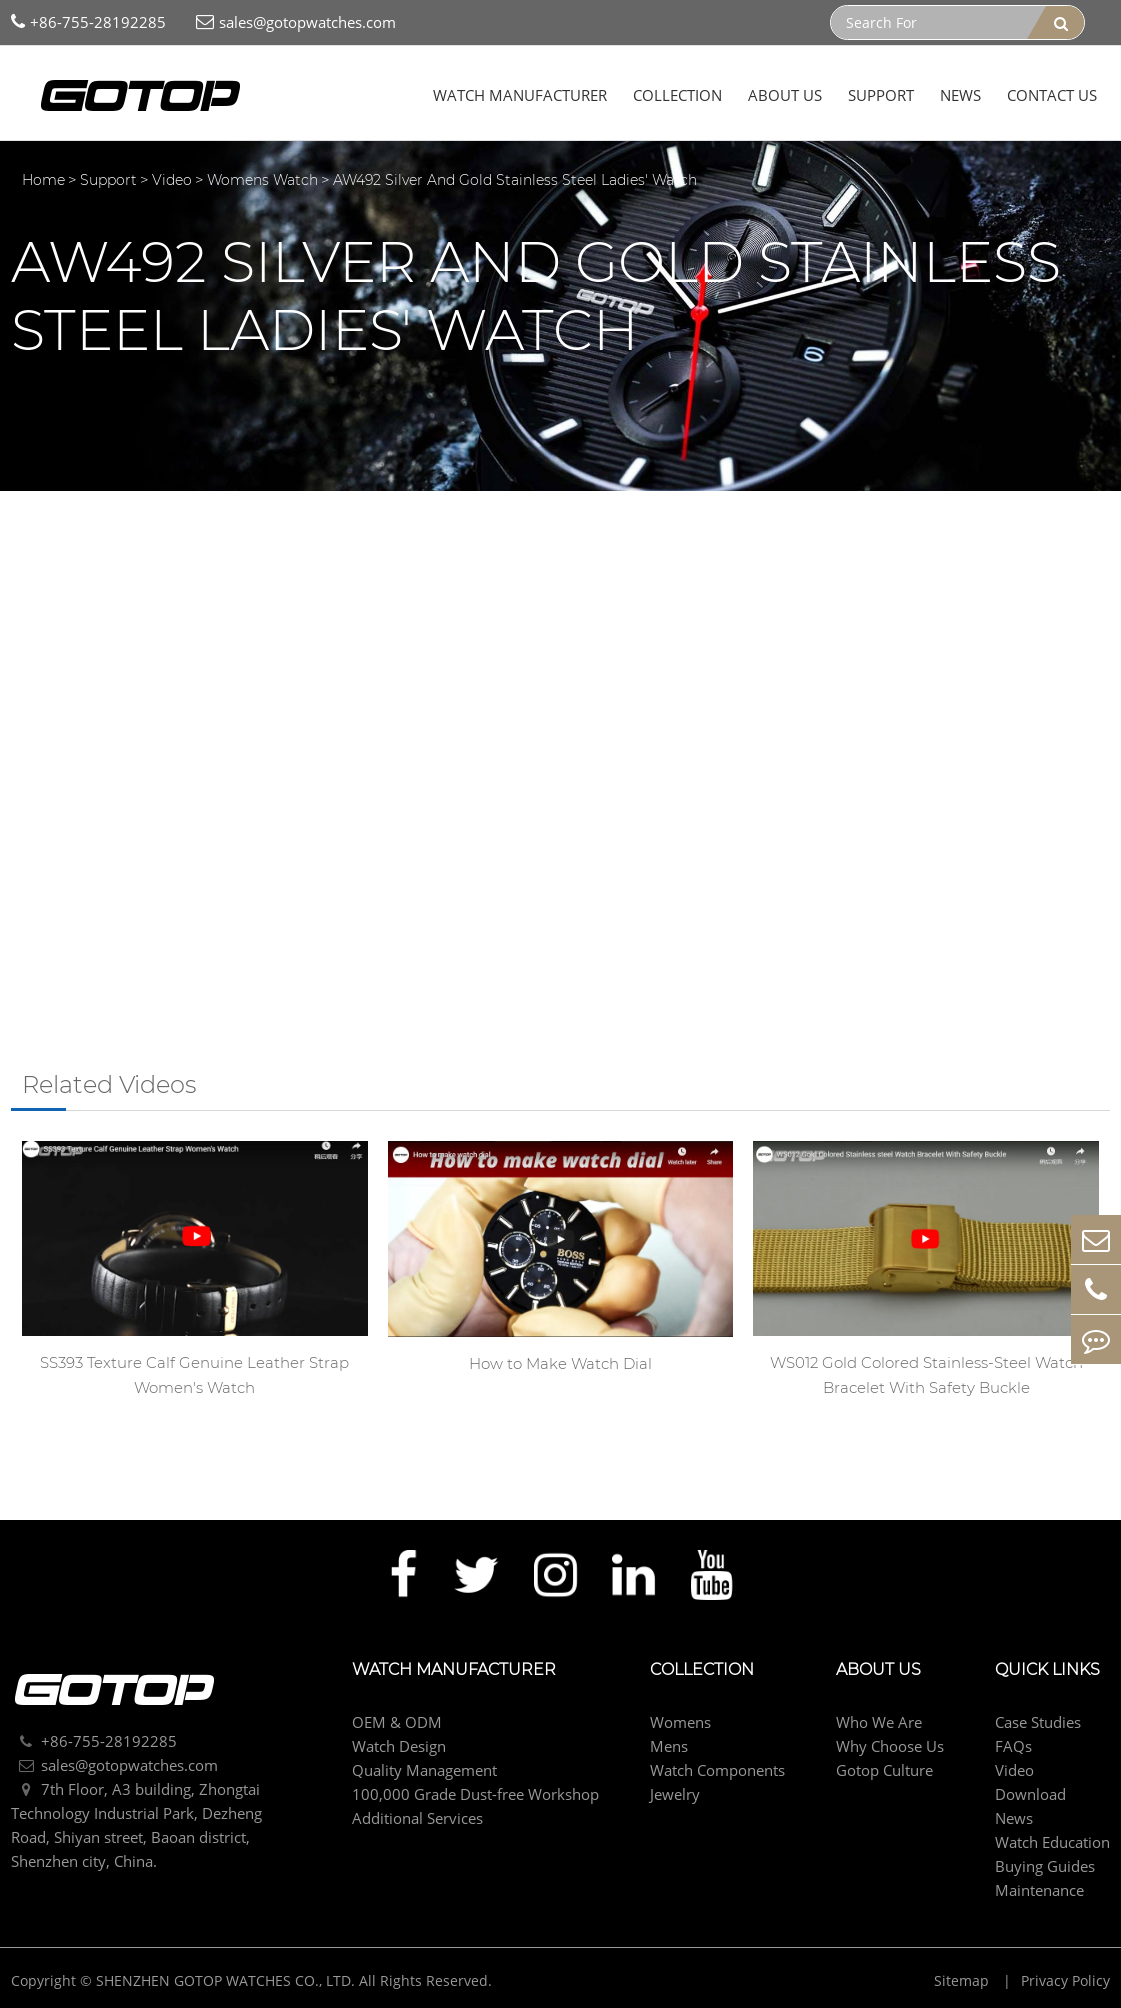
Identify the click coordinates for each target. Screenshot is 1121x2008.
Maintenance (1039, 1890)
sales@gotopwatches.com (296, 22)
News (960, 95)
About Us (785, 95)
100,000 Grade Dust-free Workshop (475, 1794)
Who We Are (879, 1722)
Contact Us (1052, 95)
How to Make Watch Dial (560, 1363)
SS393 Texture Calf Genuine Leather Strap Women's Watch (194, 1375)
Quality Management (424, 1770)
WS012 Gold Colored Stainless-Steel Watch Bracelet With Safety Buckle (926, 1375)
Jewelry (675, 1794)
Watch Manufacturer (520, 95)
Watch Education (1052, 1842)
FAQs (1013, 1746)
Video (172, 180)
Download (1030, 1794)
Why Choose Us (890, 1746)
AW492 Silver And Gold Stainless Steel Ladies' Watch (515, 180)
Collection (677, 95)
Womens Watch (262, 180)
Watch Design (399, 1746)
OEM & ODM (397, 1722)
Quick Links (1047, 1670)
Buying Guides (1045, 1866)
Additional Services (417, 1818)
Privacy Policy (1065, 1980)
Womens (680, 1722)
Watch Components (717, 1770)
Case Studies (1038, 1722)
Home (43, 180)
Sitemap (963, 1980)
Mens (669, 1746)
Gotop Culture (884, 1770)
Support (881, 95)
